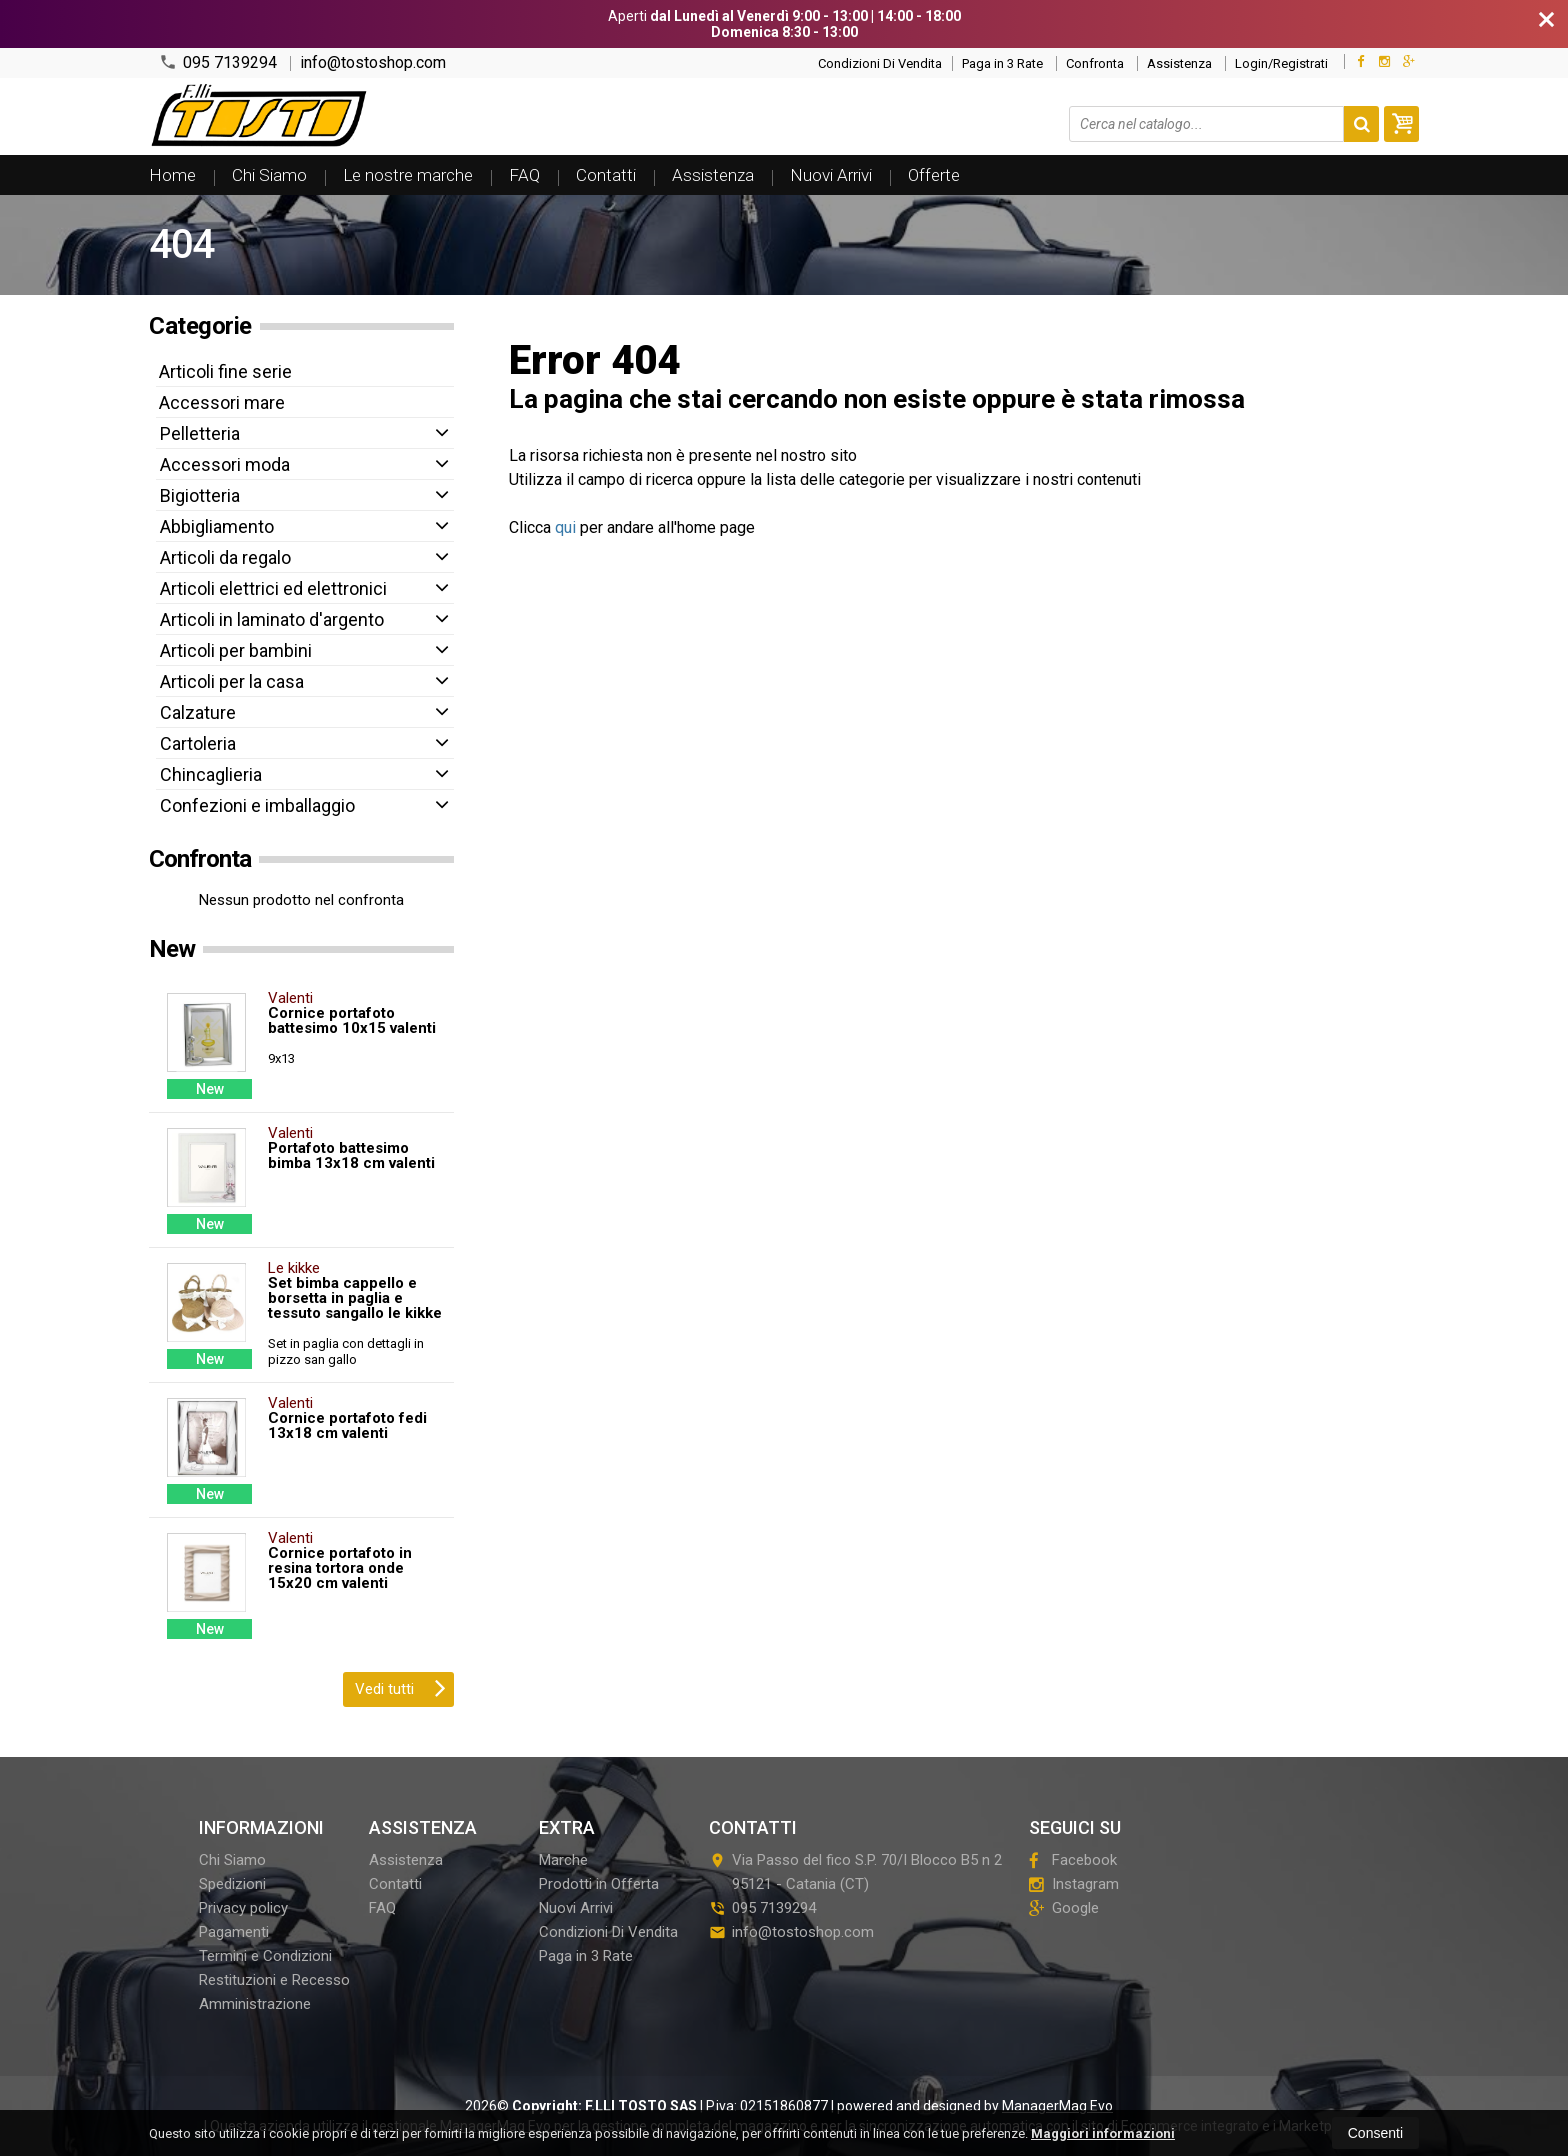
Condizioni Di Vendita (880, 63)
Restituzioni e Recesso (274, 1980)
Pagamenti (234, 1932)
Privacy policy (243, 1908)
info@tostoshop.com (373, 63)
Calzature (198, 712)
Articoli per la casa (232, 681)
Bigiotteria (200, 495)
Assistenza (1179, 63)
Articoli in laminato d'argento (272, 619)
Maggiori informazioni (1103, 2133)
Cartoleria (198, 743)
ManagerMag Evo (1057, 2106)
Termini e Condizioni (265, 1956)
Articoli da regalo (225, 557)
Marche (563, 1860)
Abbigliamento (217, 526)
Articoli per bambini (236, 650)
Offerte (934, 175)
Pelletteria (200, 433)
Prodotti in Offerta (599, 1884)
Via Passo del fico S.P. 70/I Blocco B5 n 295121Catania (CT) (855, 1872)
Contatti (606, 175)
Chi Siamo (269, 175)
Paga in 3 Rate (1002, 63)
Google (1064, 1908)
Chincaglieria (211, 774)
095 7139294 (218, 62)
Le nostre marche (408, 175)
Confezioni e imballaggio (257, 805)
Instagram (1074, 1884)
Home (172, 175)
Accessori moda (225, 464)
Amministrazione (255, 2004)
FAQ (524, 175)
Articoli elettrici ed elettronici (273, 588)
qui (565, 527)
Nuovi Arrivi (831, 175)
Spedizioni (232, 1884)
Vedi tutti (400, 1687)
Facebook (1073, 1860)
